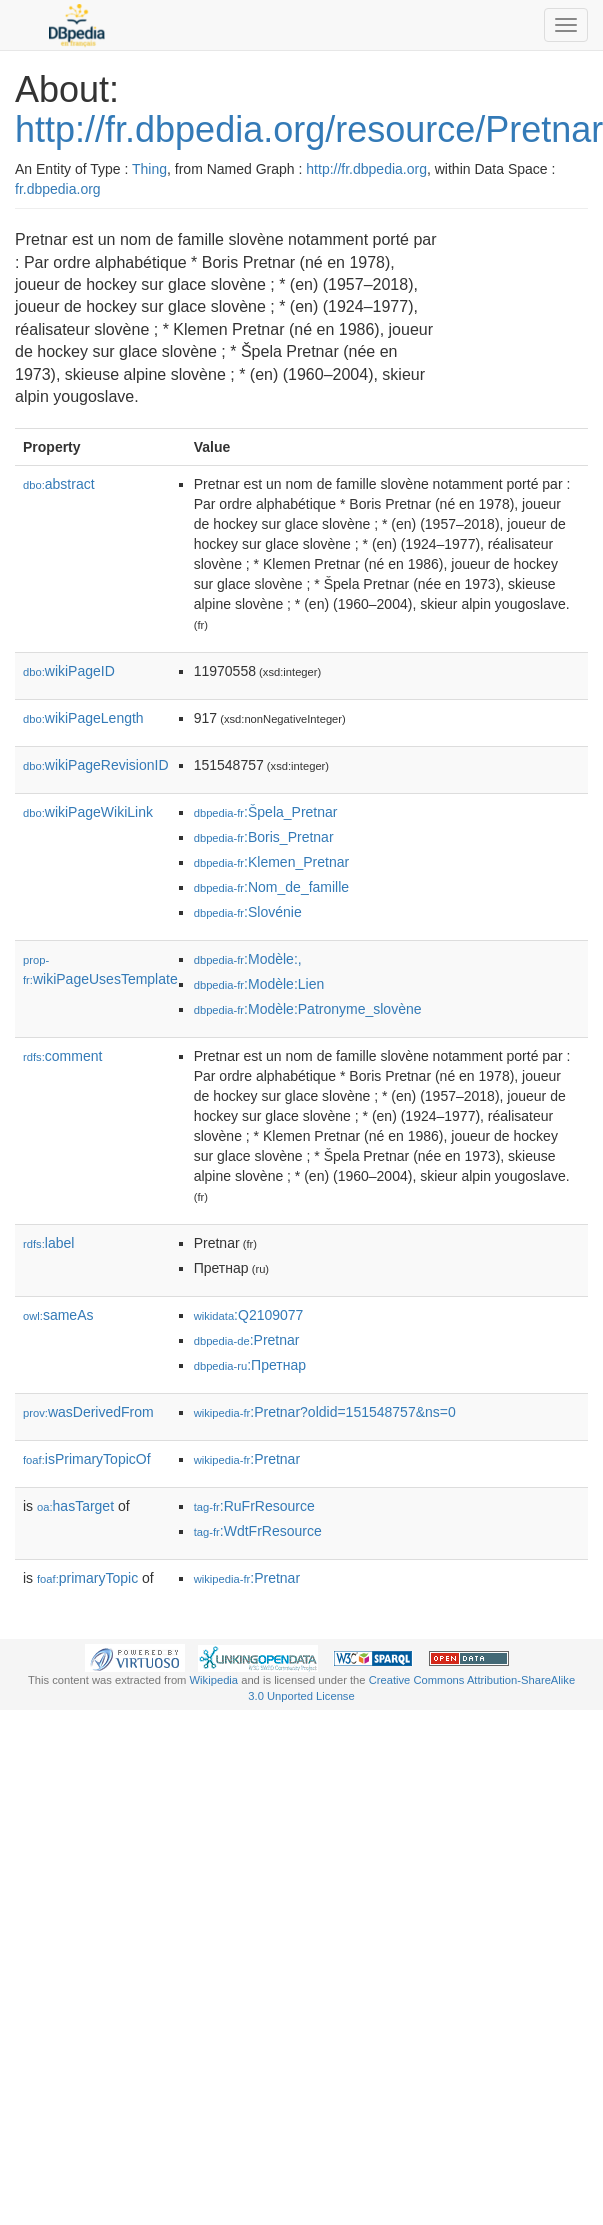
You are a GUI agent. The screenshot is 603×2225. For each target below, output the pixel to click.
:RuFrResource (254, 1506)
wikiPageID (69, 671)
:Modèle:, (248, 959)
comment (62, 1056)
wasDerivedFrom (88, 1412)
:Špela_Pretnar (266, 812)
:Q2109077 (249, 1315)
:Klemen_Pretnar (271, 862)
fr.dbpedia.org (58, 189)
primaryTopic (87, 1578)
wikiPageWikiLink (88, 812)
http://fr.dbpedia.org (366, 169)
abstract (59, 484)
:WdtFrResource (258, 1531)
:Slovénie (248, 912)
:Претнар (250, 1365)
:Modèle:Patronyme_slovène (308, 1009)
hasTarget (75, 1506)
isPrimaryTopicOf (87, 1459)
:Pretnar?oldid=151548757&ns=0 (325, 1412)
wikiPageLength (83, 718)
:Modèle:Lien (259, 984)
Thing (149, 169)
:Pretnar (247, 1340)
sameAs (58, 1315)
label (48, 1243)
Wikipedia (214, 1680)
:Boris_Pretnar (264, 837)
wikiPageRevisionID (96, 765)
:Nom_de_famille (271, 887)
